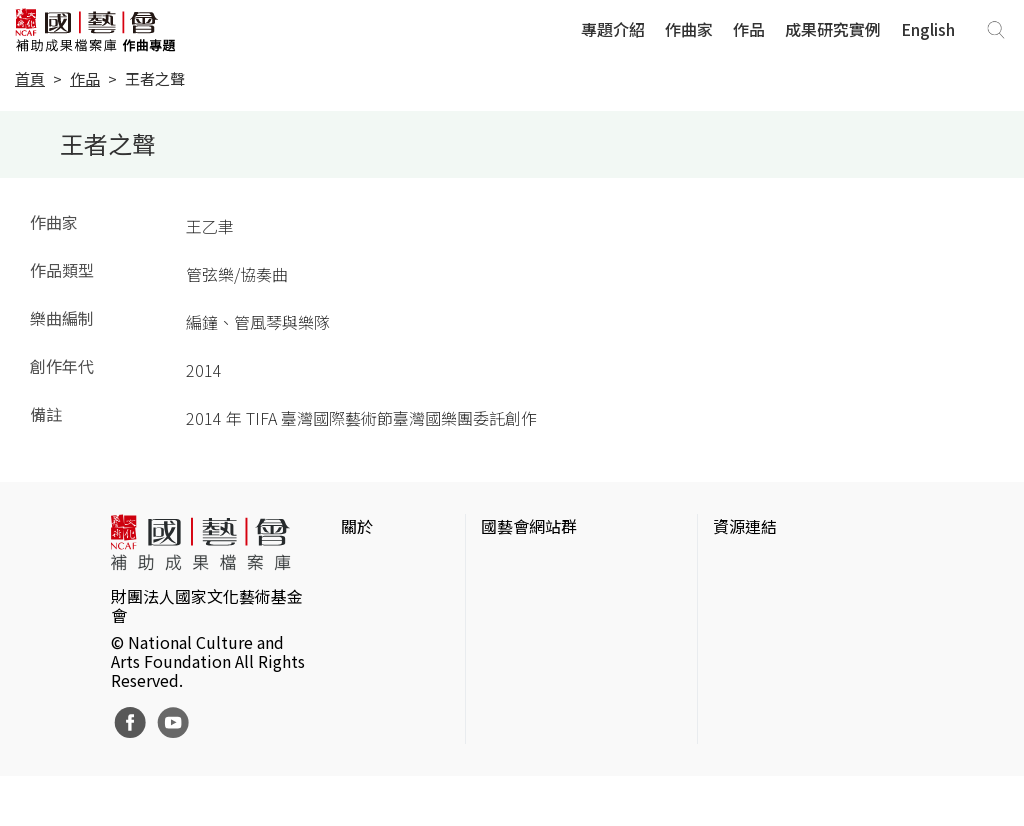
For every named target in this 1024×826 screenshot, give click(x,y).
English (928, 29)
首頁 (30, 78)
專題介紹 (613, 29)
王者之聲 (155, 78)
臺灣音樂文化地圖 (777, 662)
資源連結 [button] (745, 526)
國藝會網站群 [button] (529, 526)
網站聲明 (373, 598)
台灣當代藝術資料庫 (785, 566)
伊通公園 (745, 598)
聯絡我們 (373, 630)
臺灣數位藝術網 (769, 630)
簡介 (357, 566)
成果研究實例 (833, 29)
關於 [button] (357, 526)
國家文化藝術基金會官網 (569, 566)
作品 (749, 29)
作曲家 (689, 29)
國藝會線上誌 (529, 598)
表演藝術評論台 (537, 630)
